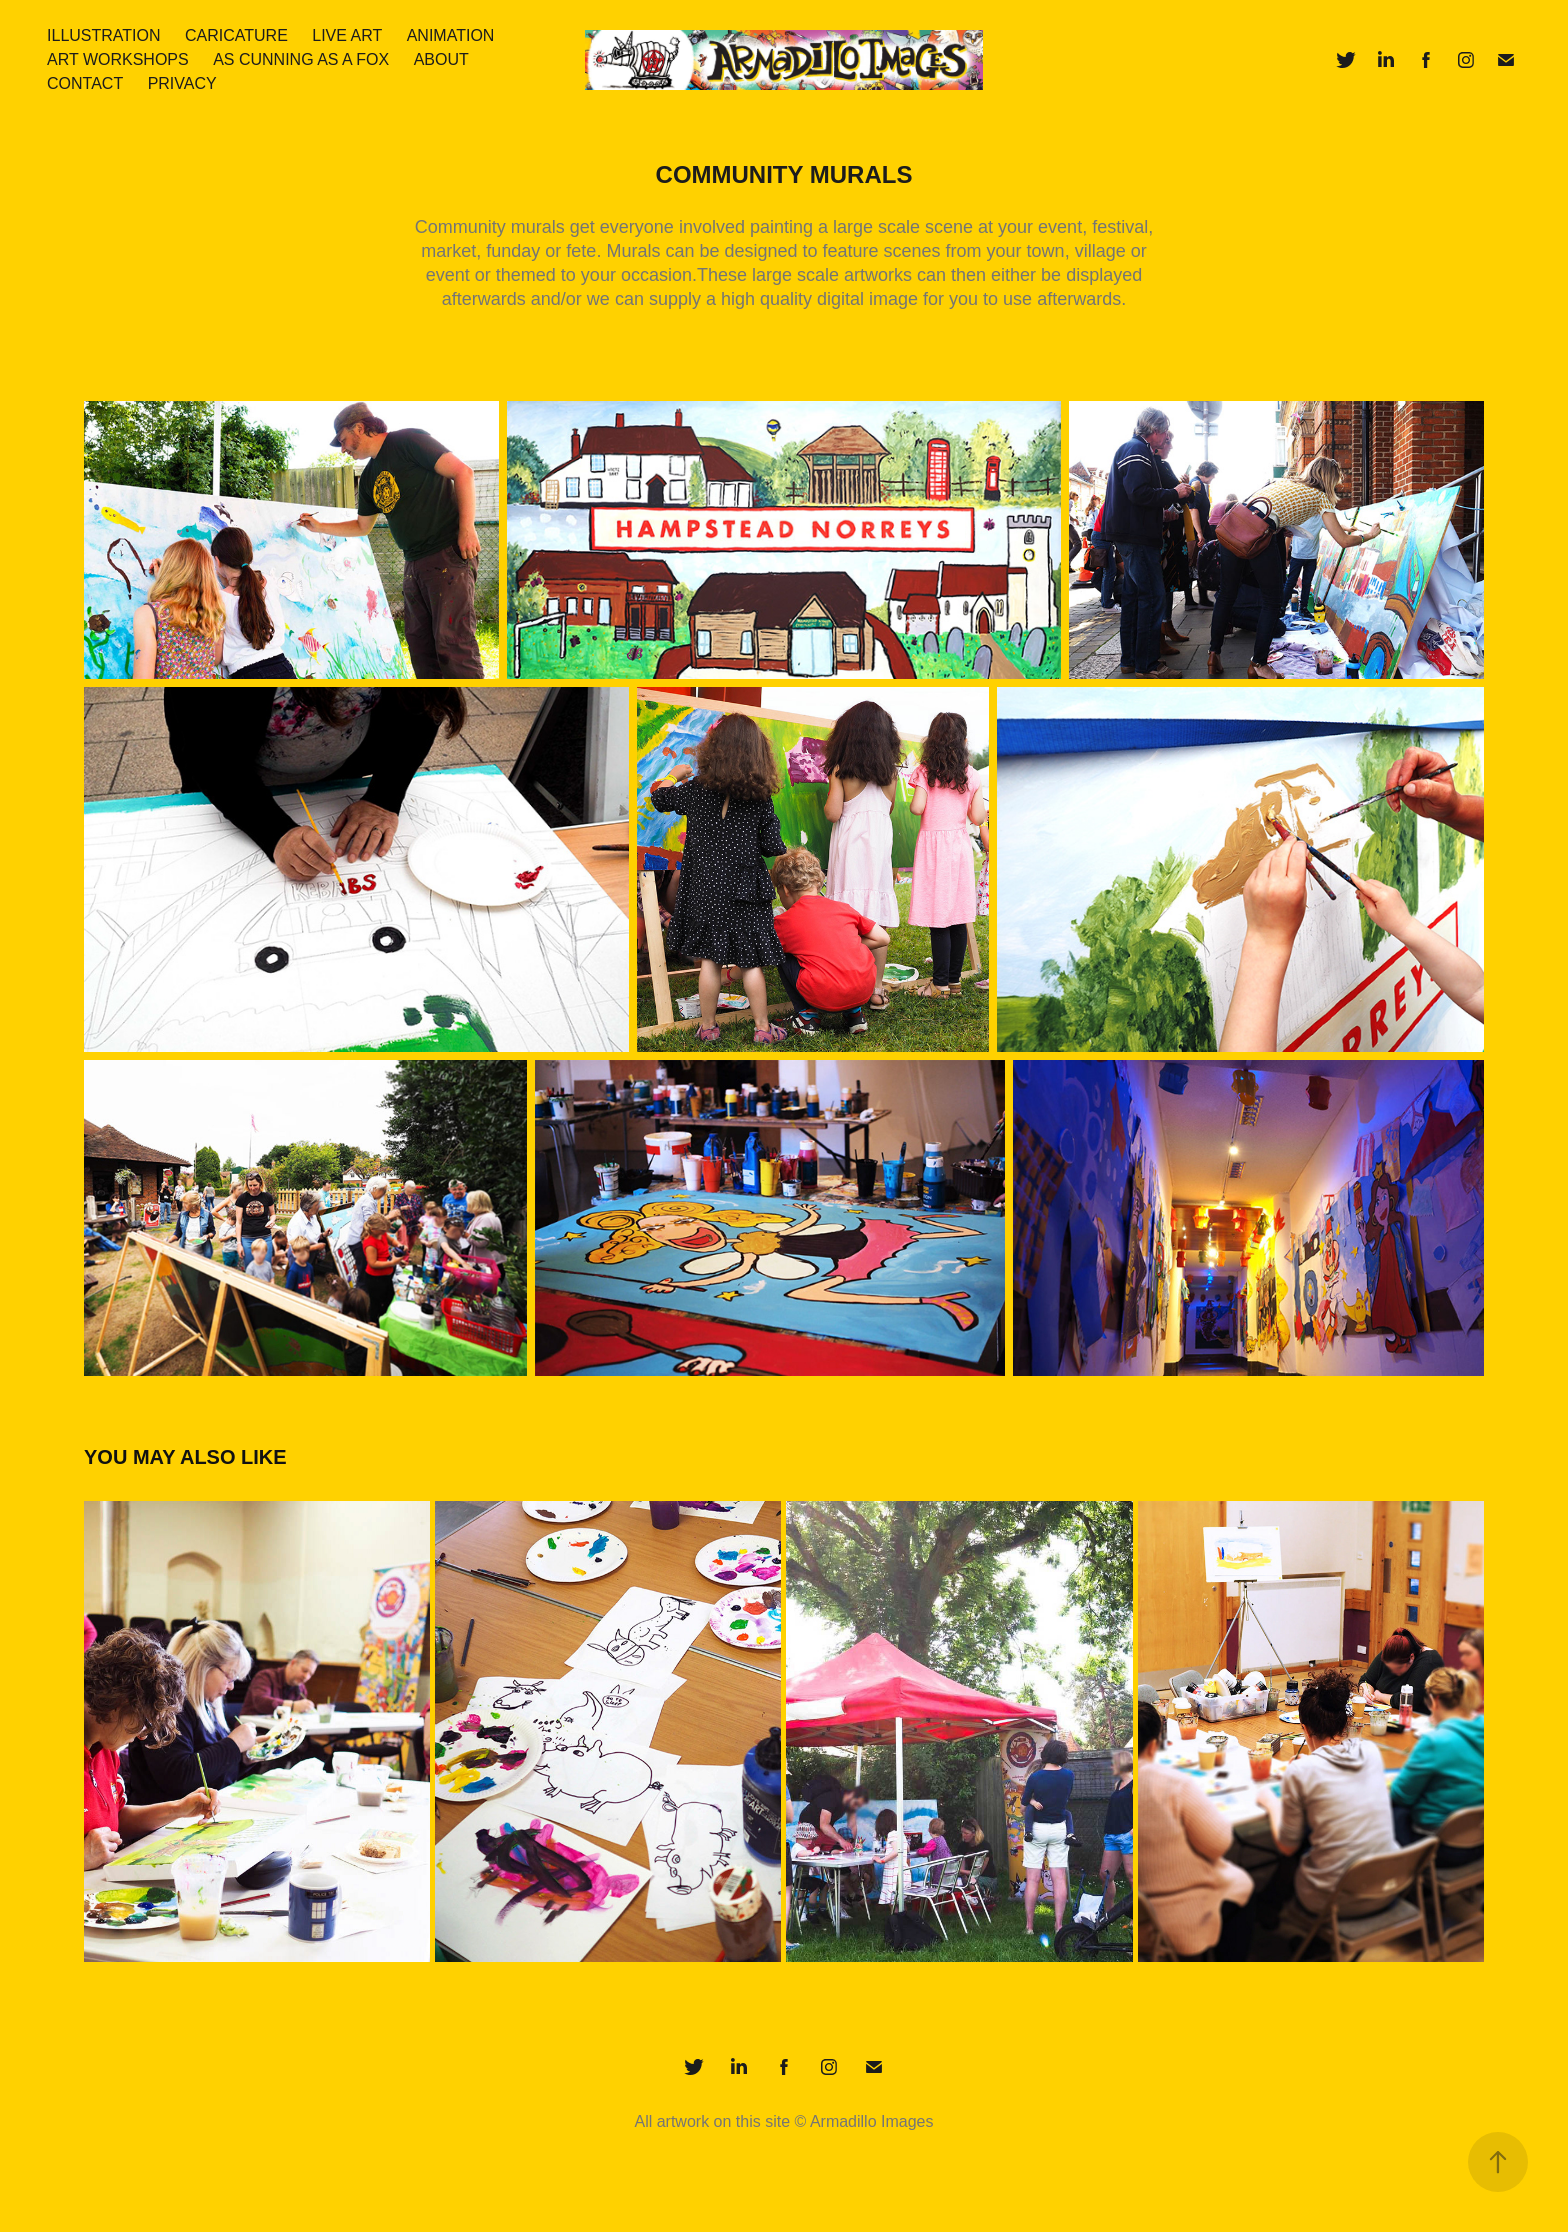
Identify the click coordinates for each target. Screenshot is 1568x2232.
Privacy (182, 83)
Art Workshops (118, 59)
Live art (347, 35)
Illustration (104, 35)
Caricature (236, 35)
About (441, 59)
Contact (85, 83)
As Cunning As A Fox (301, 59)
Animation (451, 35)
